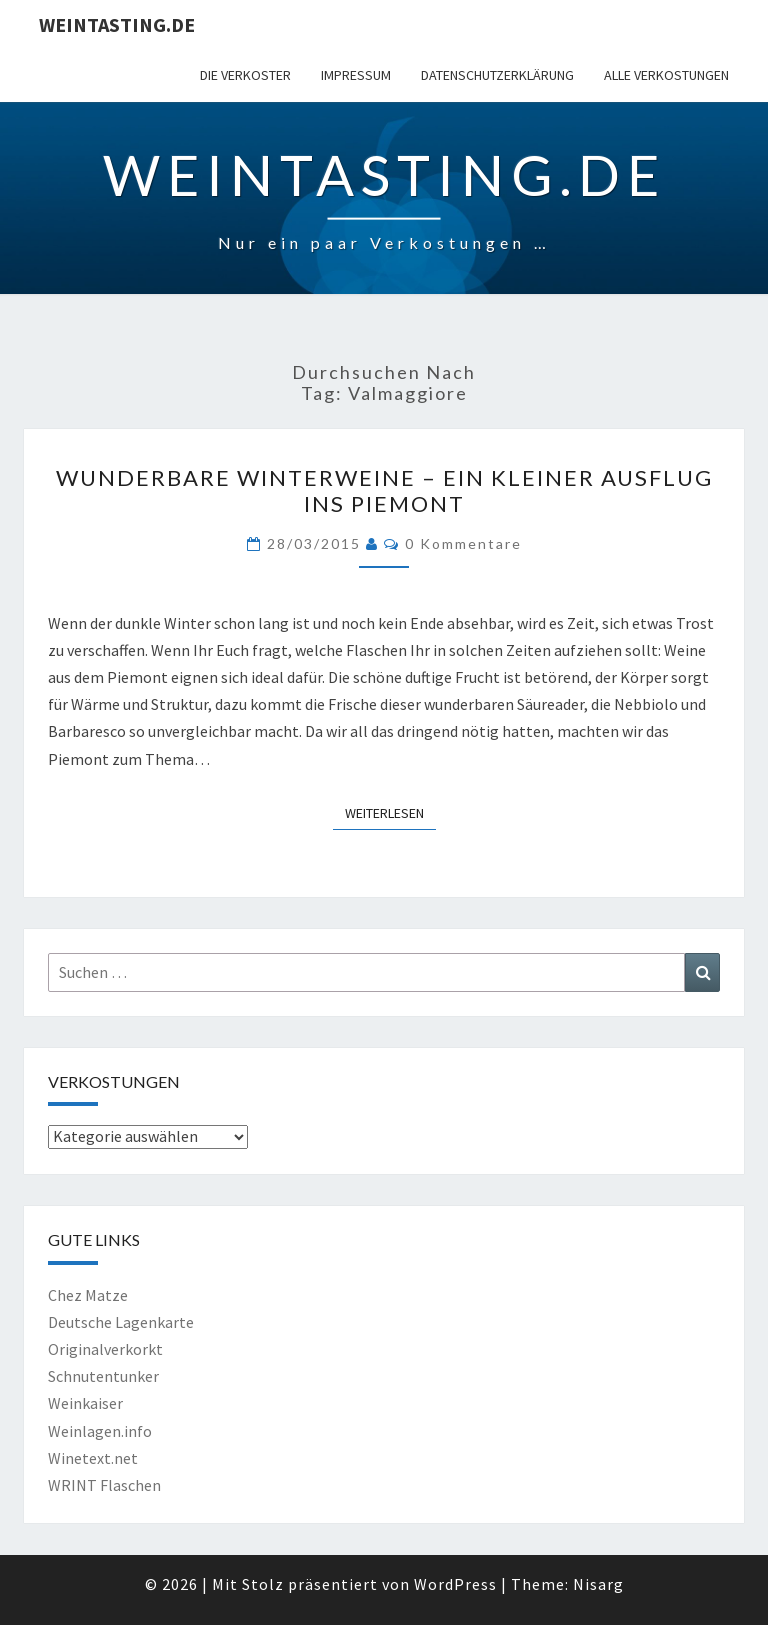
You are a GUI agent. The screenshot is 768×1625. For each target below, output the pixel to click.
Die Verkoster (245, 75)
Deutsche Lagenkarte (121, 1322)
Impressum (356, 75)
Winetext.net (93, 1458)
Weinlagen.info (100, 1431)
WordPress (455, 1584)
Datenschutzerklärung (497, 75)
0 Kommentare (463, 543)
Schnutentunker (103, 1376)
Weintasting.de (117, 24)
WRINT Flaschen (104, 1485)
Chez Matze (88, 1295)
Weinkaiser (85, 1403)
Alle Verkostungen (666, 75)
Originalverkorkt (105, 1349)
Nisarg (598, 1584)
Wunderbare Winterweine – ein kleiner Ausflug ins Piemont (384, 490)
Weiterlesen (390, 812)
